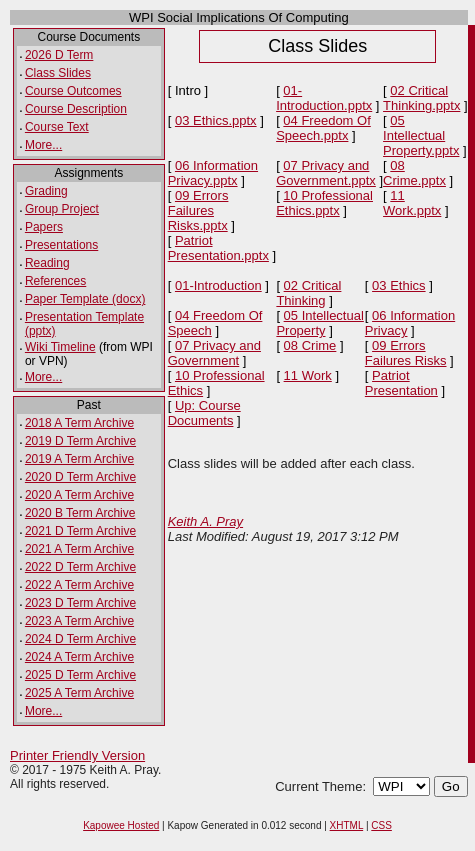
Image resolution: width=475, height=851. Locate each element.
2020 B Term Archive (80, 513)
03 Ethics (398, 285)
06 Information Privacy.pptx (213, 173)
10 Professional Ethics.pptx (324, 203)
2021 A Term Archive (79, 549)
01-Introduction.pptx (324, 98)
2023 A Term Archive (79, 621)
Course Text (57, 127)
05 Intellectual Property (319, 323)
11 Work (308, 375)
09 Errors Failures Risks (406, 353)
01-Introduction (218, 285)
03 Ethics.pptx (216, 120)
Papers (44, 227)
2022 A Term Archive (79, 585)
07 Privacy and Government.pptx (326, 173)
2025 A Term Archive (79, 693)
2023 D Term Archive (80, 603)
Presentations (61, 245)
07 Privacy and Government (214, 353)
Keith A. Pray (205, 521)
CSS (381, 825)
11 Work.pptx (412, 203)
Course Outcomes (73, 91)
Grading (46, 191)
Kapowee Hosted (121, 825)
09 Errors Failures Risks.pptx (198, 210)
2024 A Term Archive (79, 657)
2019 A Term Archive (79, 459)
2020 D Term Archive (80, 477)
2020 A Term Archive (79, 495)
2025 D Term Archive (80, 675)
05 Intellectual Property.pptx (421, 135)
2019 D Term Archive (80, 441)
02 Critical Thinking (308, 293)
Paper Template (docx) (85, 299)
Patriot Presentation (401, 383)
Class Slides (58, 73)
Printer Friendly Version (77, 755)
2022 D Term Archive (80, 567)
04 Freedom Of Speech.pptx (323, 128)
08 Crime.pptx (414, 173)
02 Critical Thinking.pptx (421, 98)
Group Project (62, 209)
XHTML (347, 825)
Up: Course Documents (204, 413)
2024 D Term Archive (80, 639)
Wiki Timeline (60, 347)
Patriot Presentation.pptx (218, 248)
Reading (47, 263)
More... (43, 145)
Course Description (76, 109)
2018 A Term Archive (79, 423)
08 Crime (310, 345)
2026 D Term (59, 55)
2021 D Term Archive (80, 531)
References (55, 281)
